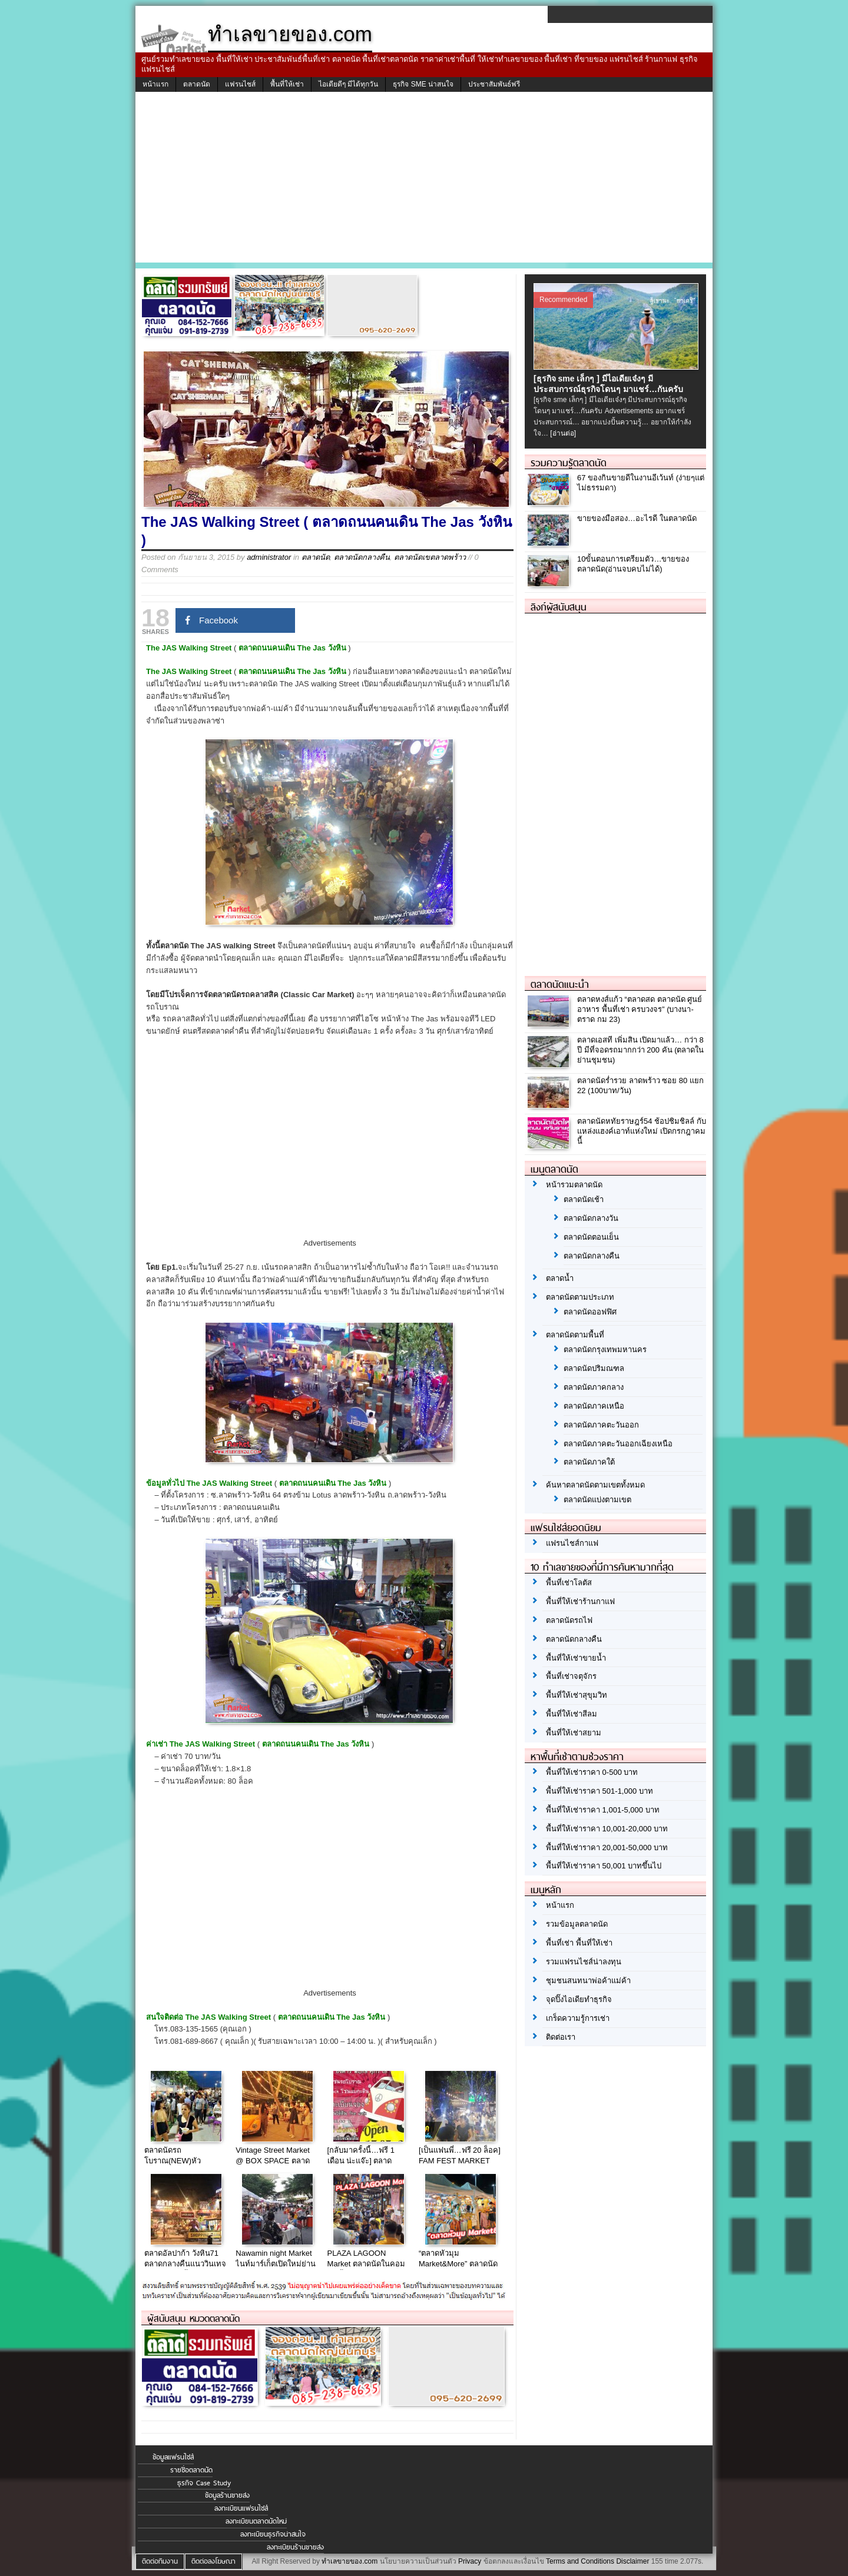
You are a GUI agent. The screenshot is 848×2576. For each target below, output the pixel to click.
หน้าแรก (155, 84)
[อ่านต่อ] (563, 433)
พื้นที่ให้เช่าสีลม (571, 1713)
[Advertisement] (424, 180)
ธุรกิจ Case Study (204, 2483)
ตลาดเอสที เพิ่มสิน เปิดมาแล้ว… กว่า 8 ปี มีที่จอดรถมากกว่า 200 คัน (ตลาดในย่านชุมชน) (640, 1049)
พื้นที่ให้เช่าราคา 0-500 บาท (592, 1772)
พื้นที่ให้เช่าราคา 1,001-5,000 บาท (603, 1809)
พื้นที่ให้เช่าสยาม (573, 1732)
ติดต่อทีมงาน (160, 2561)
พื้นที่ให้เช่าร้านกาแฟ (580, 1601)
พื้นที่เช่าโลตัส (569, 1582)
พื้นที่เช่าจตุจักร (571, 1676)
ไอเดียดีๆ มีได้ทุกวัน (348, 84)
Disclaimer (632, 2561)
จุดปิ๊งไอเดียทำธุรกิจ (579, 1999)
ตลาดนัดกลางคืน (362, 557)
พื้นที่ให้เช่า (287, 84)
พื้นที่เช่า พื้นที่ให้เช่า (579, 1942)
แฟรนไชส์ (240, 84)
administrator (269, 557)
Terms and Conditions (580, 2561)
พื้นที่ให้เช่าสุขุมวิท (576, 1695)
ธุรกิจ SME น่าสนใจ (423, 84)
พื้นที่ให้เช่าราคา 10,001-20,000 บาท (607, 1828)
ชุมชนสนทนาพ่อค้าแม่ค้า (588, 1980)
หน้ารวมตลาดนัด (574, 1184)
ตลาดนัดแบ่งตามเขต (597, 1499)
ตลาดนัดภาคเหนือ (594, 1406)
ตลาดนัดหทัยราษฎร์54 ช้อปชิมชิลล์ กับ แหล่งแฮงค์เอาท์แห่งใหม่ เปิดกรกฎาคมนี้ (641, 1131)
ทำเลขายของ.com (349, 2561)
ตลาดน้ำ (560, 1278)
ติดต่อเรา (560, 2037)
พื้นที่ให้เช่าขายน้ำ (576, 1658)
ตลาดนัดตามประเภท (580, 1297)
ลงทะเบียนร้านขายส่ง (295, 2547)
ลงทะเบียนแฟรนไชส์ (241, 2508)
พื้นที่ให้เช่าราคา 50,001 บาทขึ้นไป (603, 1865)
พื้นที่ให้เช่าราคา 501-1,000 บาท (599, 1791)
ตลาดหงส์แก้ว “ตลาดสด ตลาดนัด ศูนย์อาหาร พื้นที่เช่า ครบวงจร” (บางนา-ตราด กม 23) (639, 1009)
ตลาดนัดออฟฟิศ (590, 1311)
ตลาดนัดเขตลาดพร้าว (430, 557)
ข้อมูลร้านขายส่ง (227, 2495)
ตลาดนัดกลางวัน (591, 1218)
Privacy (469, 2561)
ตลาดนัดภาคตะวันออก (601, 1424)
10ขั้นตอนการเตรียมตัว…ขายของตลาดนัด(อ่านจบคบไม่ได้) (633, 564)
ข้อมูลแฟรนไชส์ (173, 2457)
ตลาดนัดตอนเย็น (591, 1237)
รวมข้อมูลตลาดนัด (577, 1924)
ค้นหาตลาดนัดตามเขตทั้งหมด (595, 1484)
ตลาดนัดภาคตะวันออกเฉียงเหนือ (618, 1443)
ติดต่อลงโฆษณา (213, 2561)
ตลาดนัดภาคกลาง (594, 1387)
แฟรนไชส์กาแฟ (572, 1543)
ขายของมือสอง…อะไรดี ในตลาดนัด (637, 518)
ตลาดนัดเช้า (584, 1199)
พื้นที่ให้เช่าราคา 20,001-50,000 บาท (607, 1847)
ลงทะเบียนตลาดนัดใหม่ (256, 2521)
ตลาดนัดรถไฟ (569, 1620)
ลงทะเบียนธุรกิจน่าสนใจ (273, 2534)
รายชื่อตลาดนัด (191, 2470)
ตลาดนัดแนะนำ (560, 984)
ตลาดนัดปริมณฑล (594, 1368)
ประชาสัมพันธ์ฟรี (494, 84)
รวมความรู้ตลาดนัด (569, 462)
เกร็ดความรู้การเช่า (578, 2018)
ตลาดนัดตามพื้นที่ (575, 1334)
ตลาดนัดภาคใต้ (589, 1462)
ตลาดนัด (196, 84)
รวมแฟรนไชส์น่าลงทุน (583, 1961)
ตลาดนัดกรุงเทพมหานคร (605, 1349)
